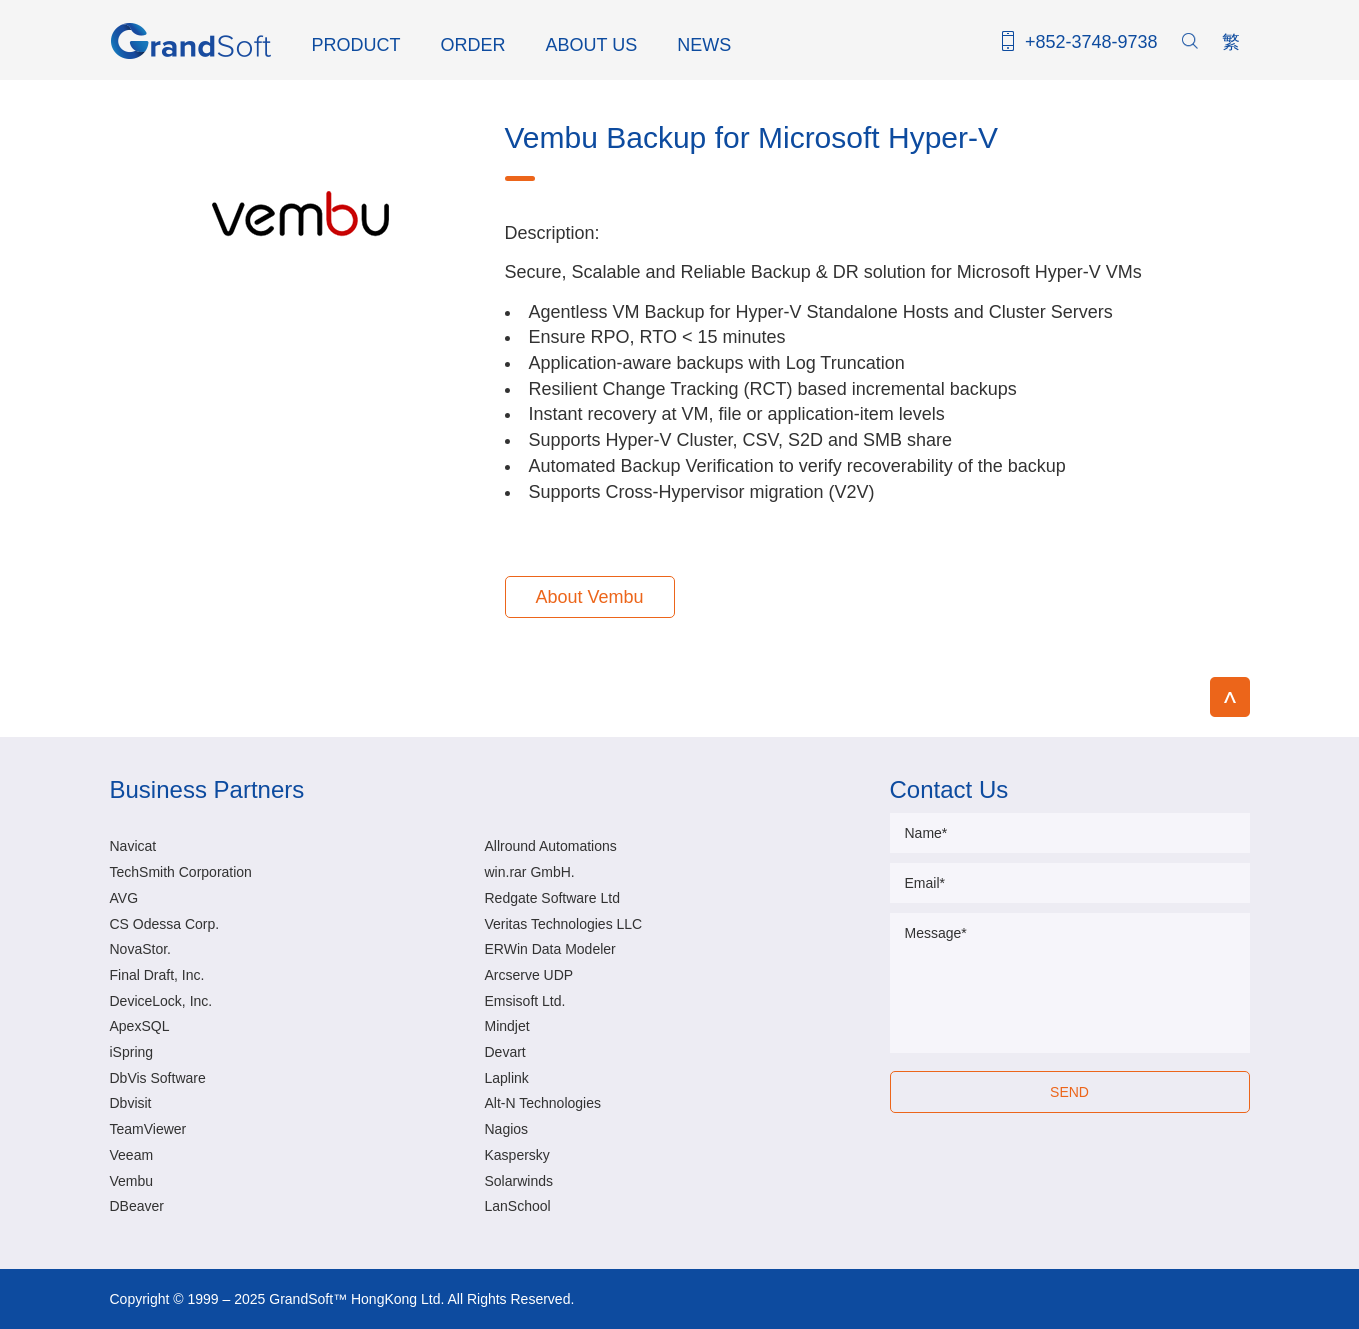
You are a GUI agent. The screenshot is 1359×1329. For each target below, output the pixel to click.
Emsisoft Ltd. (525, 1001)
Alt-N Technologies (543, 1103)
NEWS (704, 45)
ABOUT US (592, 45)
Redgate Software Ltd (552, 898)
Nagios (507, 1129)
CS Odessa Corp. (165, 924)
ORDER (473, 45)
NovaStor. (140, 949)
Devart (505, 1052)
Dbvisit (131, 1103)
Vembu (132, 1181)
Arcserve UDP (529, 975)
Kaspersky (517, 1155)
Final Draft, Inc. (157, 975)
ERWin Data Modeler (550, 949)
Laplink (507, 1078)
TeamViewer (148, 1129)
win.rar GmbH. (530, 872)
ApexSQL (140, 1026)
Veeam (132, 1155)
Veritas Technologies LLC (564, 924)
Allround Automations (551, 846)
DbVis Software (158, 1078)
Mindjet (507, 1026)
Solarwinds (519, 1181)
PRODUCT (356, 45)
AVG (124, 898)
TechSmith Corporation (181, 872)
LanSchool (518, 1206)
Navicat (133, 846)
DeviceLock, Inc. (161, 1001)
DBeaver (137, 1206)
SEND (1069, 1092)
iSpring (132, 1052)
